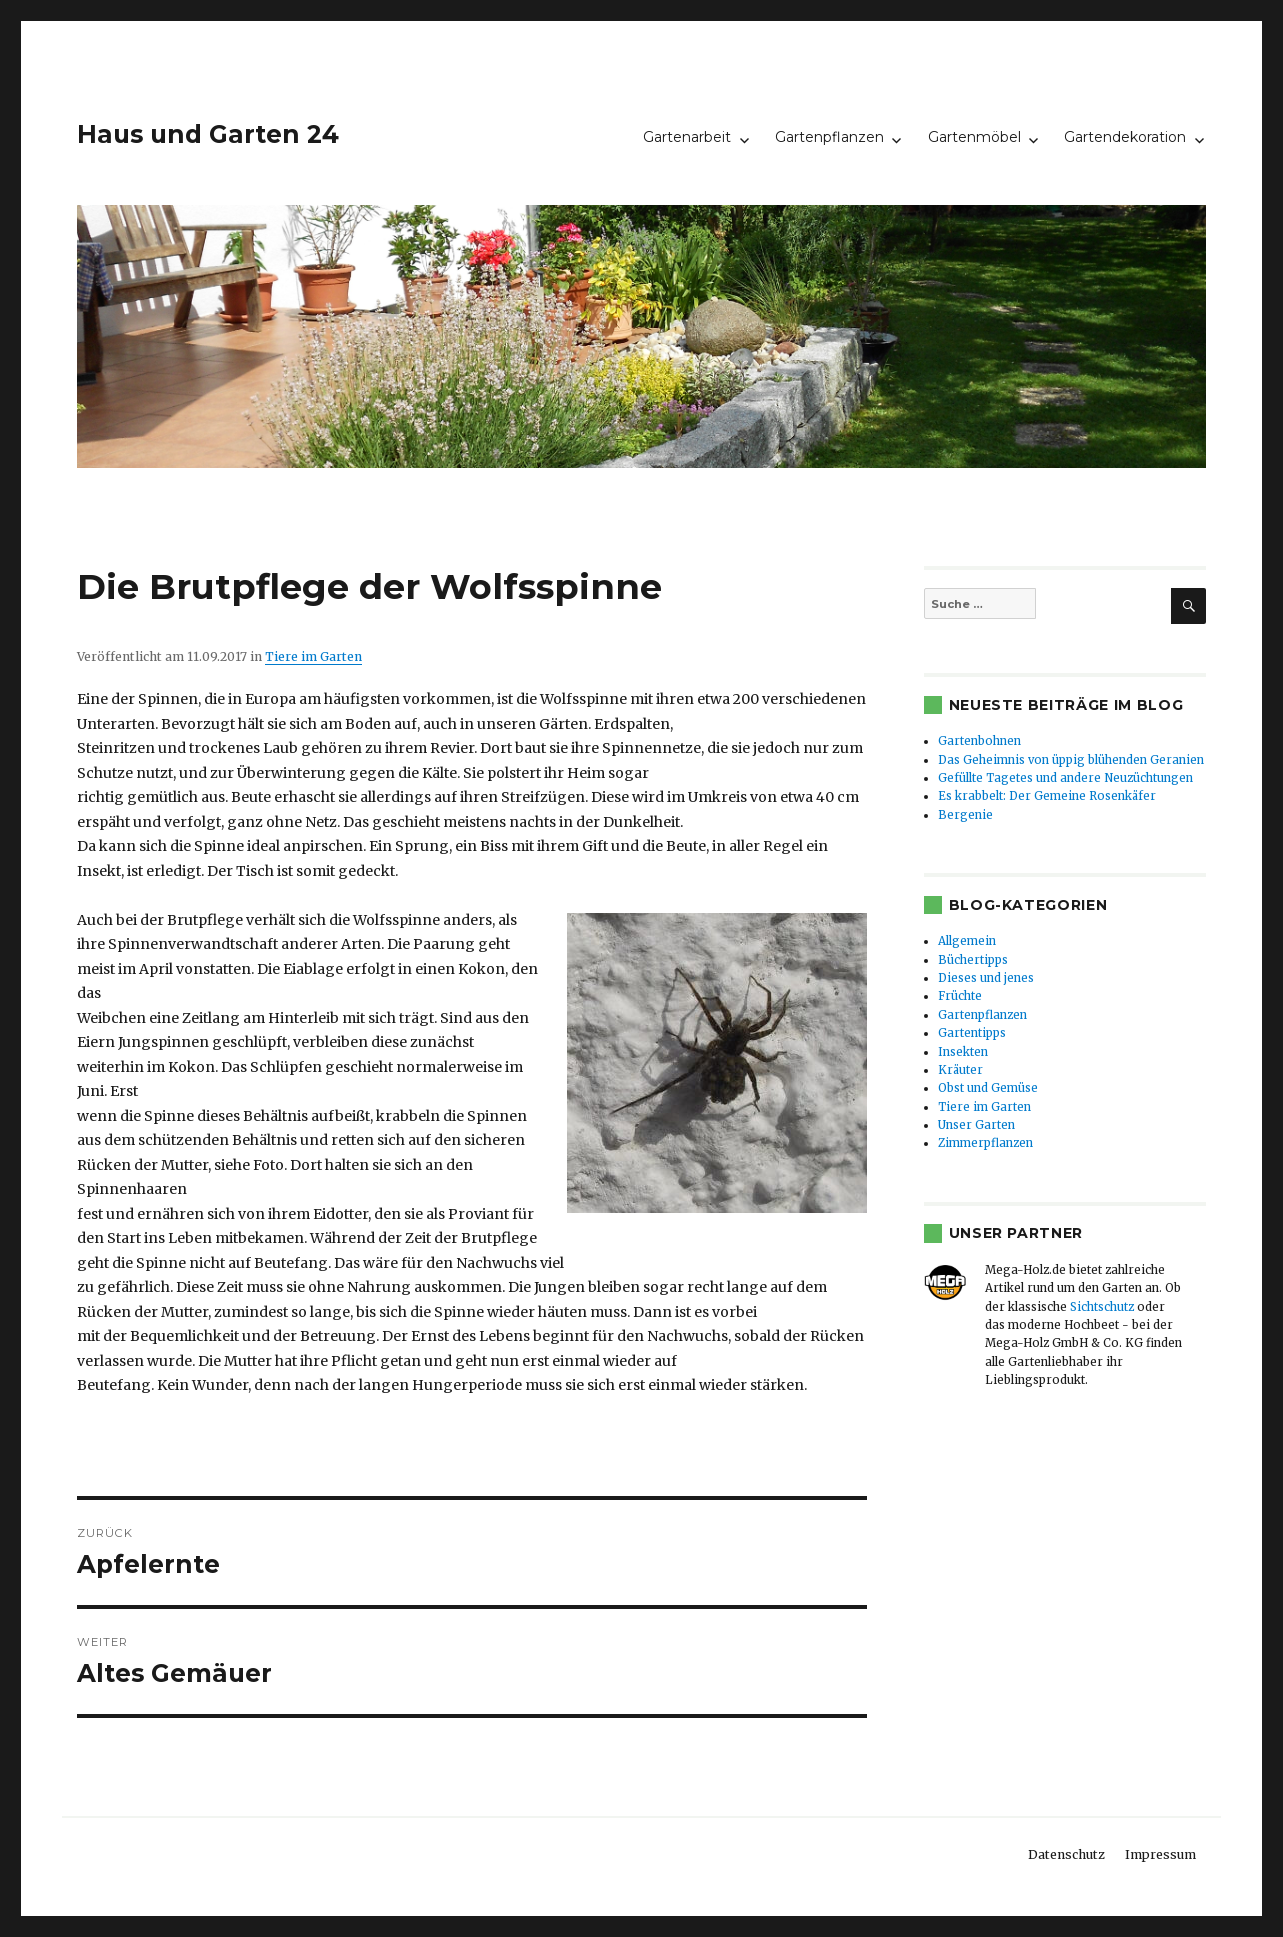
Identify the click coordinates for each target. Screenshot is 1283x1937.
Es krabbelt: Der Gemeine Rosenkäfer (1047, 796)
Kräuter (960, 1070)
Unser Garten (976, 1125)
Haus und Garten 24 (208, 134)
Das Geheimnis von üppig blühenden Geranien (1071, 760)
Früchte (960, 996)
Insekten (963, 1052)
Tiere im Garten (313, 656)
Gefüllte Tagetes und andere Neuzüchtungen (1065, 778)
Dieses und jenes (986, 978)
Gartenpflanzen (829, 137)
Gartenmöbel (974, 137)
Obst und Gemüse (988, 1088)
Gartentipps (972, 1033)
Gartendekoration (1125, 137)
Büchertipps (973, 960)
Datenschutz (1066, 1854)
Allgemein (967, 941)
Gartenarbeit (687, 137)
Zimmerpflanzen (985, 1143)
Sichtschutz (1102, 1307)
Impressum (1160, 1854)
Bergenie (965, 815)
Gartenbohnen (979, 741)
